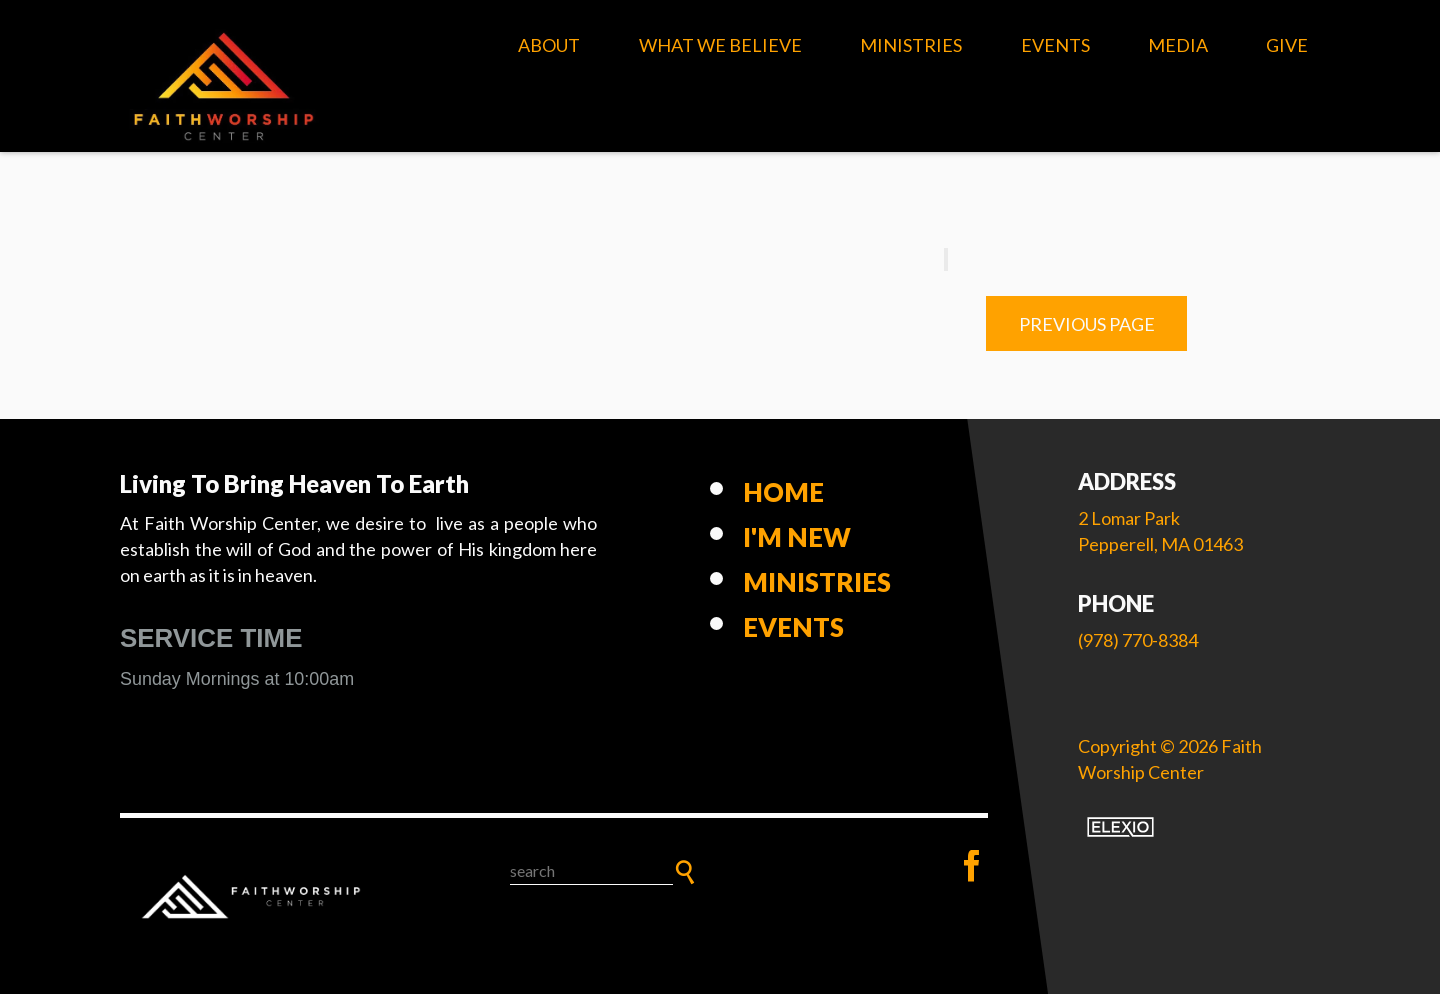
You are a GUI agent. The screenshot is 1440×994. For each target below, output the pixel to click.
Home (783, 492)
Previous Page (1087, 324)
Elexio (1120, 827)
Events (1055, 45)
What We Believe (720, 45)
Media (1178, 45)
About (549, 45)
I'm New (797, 537)
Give (1287, 45)
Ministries (911, 45)
